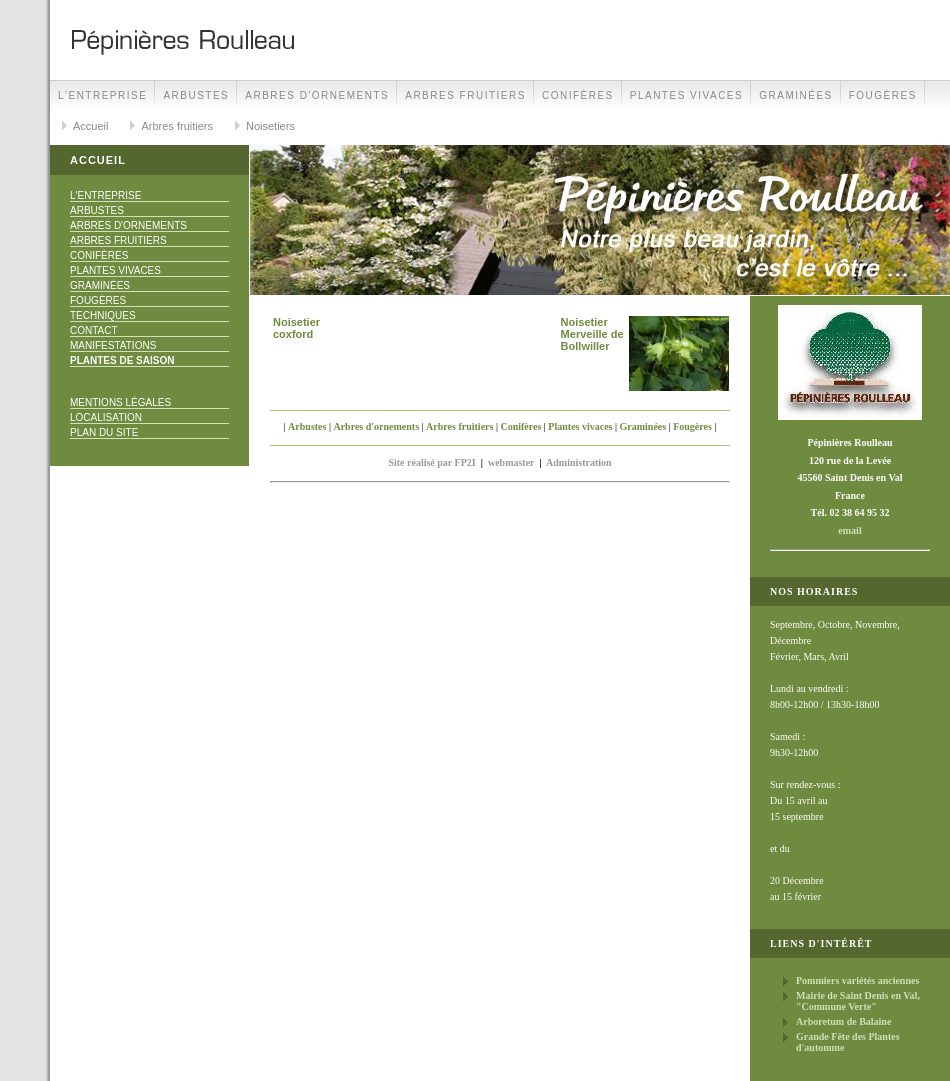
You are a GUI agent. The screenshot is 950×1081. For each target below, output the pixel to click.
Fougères (883, 95)
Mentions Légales (120, 402)
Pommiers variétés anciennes (857, 980)
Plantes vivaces (686, 95)
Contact (94, 330)
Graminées (796, 95)
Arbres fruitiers (465, 95)
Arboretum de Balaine (843, 1021)
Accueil (90, 126)
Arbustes (196, 95)
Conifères (578, 95)
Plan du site (104, 432)
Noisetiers (270, 126)
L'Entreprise (102, 95)
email (849, 530)
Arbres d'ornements (317, 95)
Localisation (106, 417)
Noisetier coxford (296, 328)
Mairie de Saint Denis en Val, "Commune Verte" (858, 1001)
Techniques (103, 315)
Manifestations (113, 345)
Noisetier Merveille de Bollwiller (592, 334)
